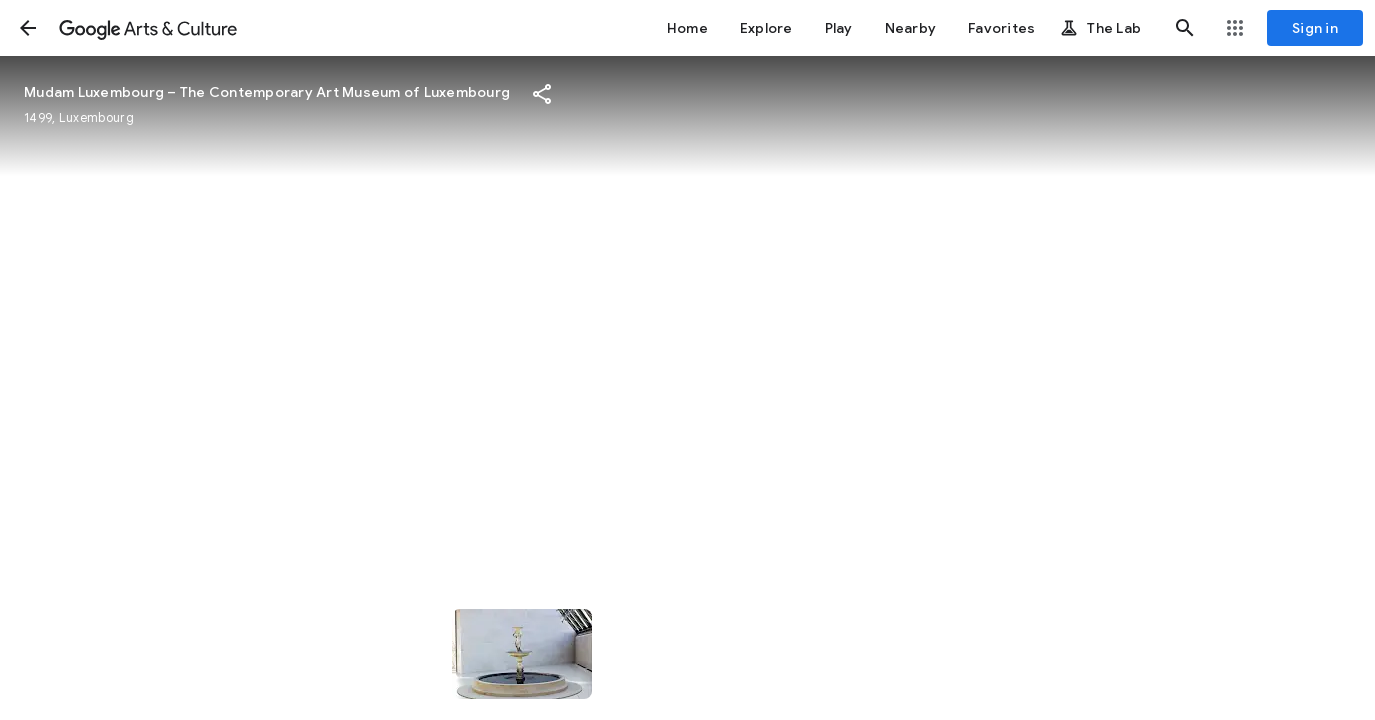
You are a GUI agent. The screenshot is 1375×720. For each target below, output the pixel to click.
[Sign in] (1315, 28)
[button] (28, 28)
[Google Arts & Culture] (148, 28)
